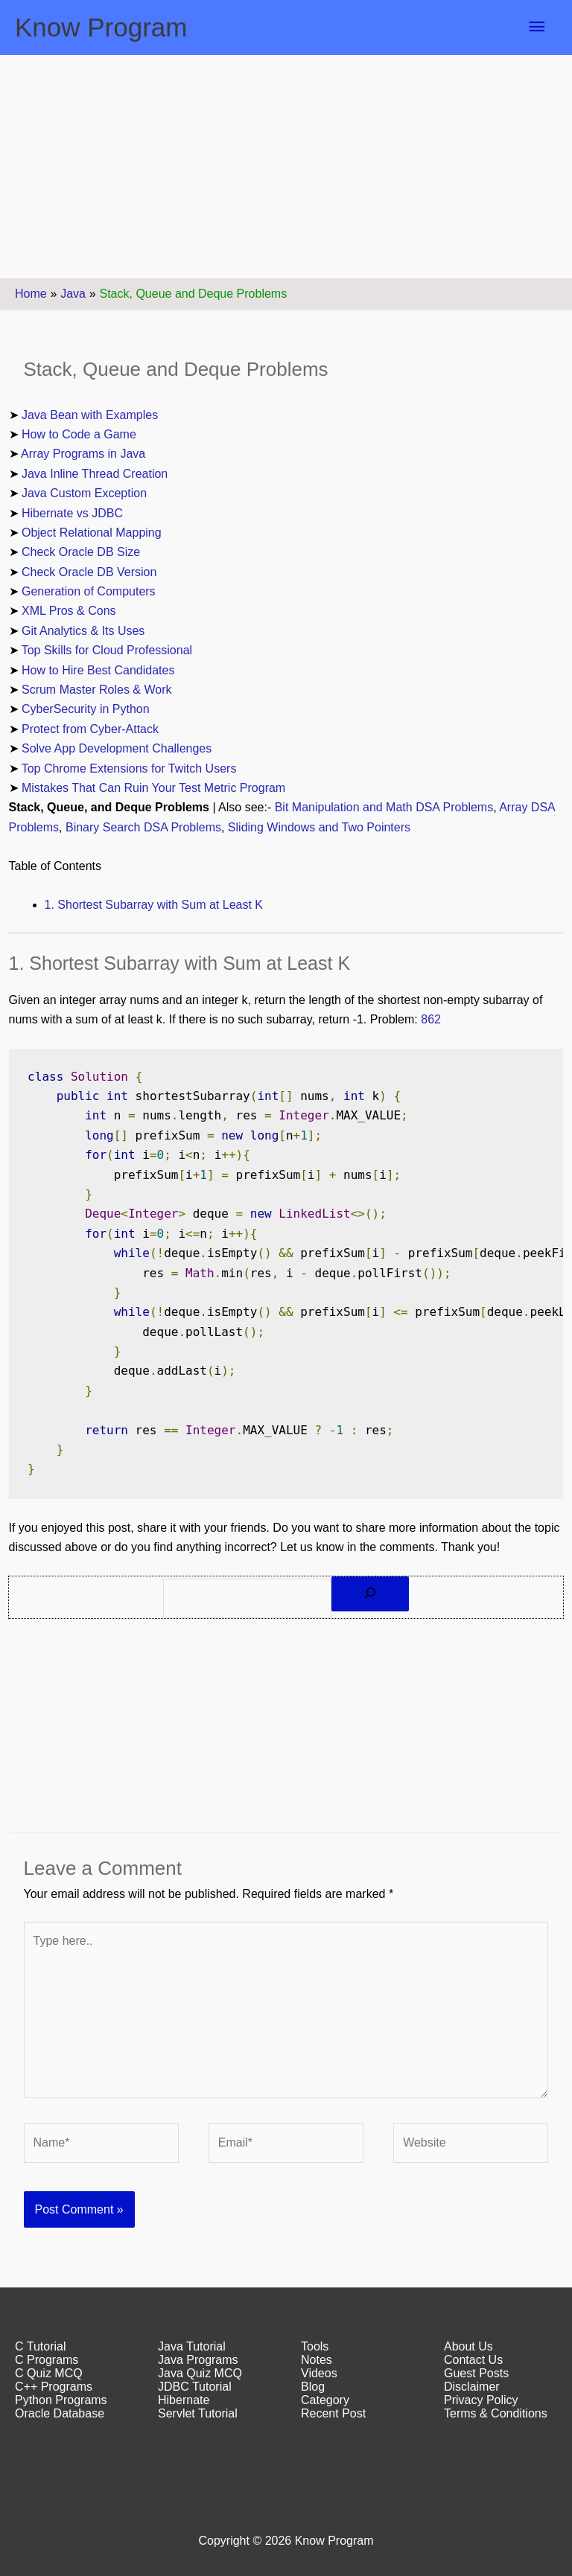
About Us (468, 2346)
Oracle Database (59, 2413)
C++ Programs (53, 2386)
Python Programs (61, 2400)
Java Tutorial (192, 2346)
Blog (313, 2386)
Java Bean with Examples (90, 415)
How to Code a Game (79, 434)
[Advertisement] (286, 167)
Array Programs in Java (83, 453)
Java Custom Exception (84, 493)
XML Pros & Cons (69, 610)
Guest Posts (476, 2373)
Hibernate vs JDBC (72, 513)
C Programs (46, 2359)
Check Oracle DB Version (89, 572)
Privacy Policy (481, 2400)
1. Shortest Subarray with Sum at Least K (154, 904)
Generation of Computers (89, 591)
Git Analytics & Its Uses (83, 630)
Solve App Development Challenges (117, 748)
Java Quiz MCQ (200, 2373)
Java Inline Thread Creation (95, 473)
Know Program (101, 27)
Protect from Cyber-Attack (90, 729)
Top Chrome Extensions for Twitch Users (129, 768)
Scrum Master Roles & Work (97, 689)
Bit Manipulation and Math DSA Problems (384, 807)
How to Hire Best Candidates (98, 670)
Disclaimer (472, 2386)
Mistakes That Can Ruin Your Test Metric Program (153, 788)
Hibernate (183, 2400)
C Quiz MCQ (49, 2373)
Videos (319, 2373)
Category (325, 2400)
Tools (314, 2346)
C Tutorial (40, 2346)
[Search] (370, 1593)
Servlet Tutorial (198, 2413)
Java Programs (198, 2359)
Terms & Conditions (495, 2413)
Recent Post (333, 2413)
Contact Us (473, 2359)
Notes (316, 2359)
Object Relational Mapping (92, 532)
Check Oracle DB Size (81, 552)
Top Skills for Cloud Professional (107, 650)
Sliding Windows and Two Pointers (319, 827)
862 (431, 1019)
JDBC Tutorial (195, 2386)
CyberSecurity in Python (86, 709)
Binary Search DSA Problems (143, 827)
